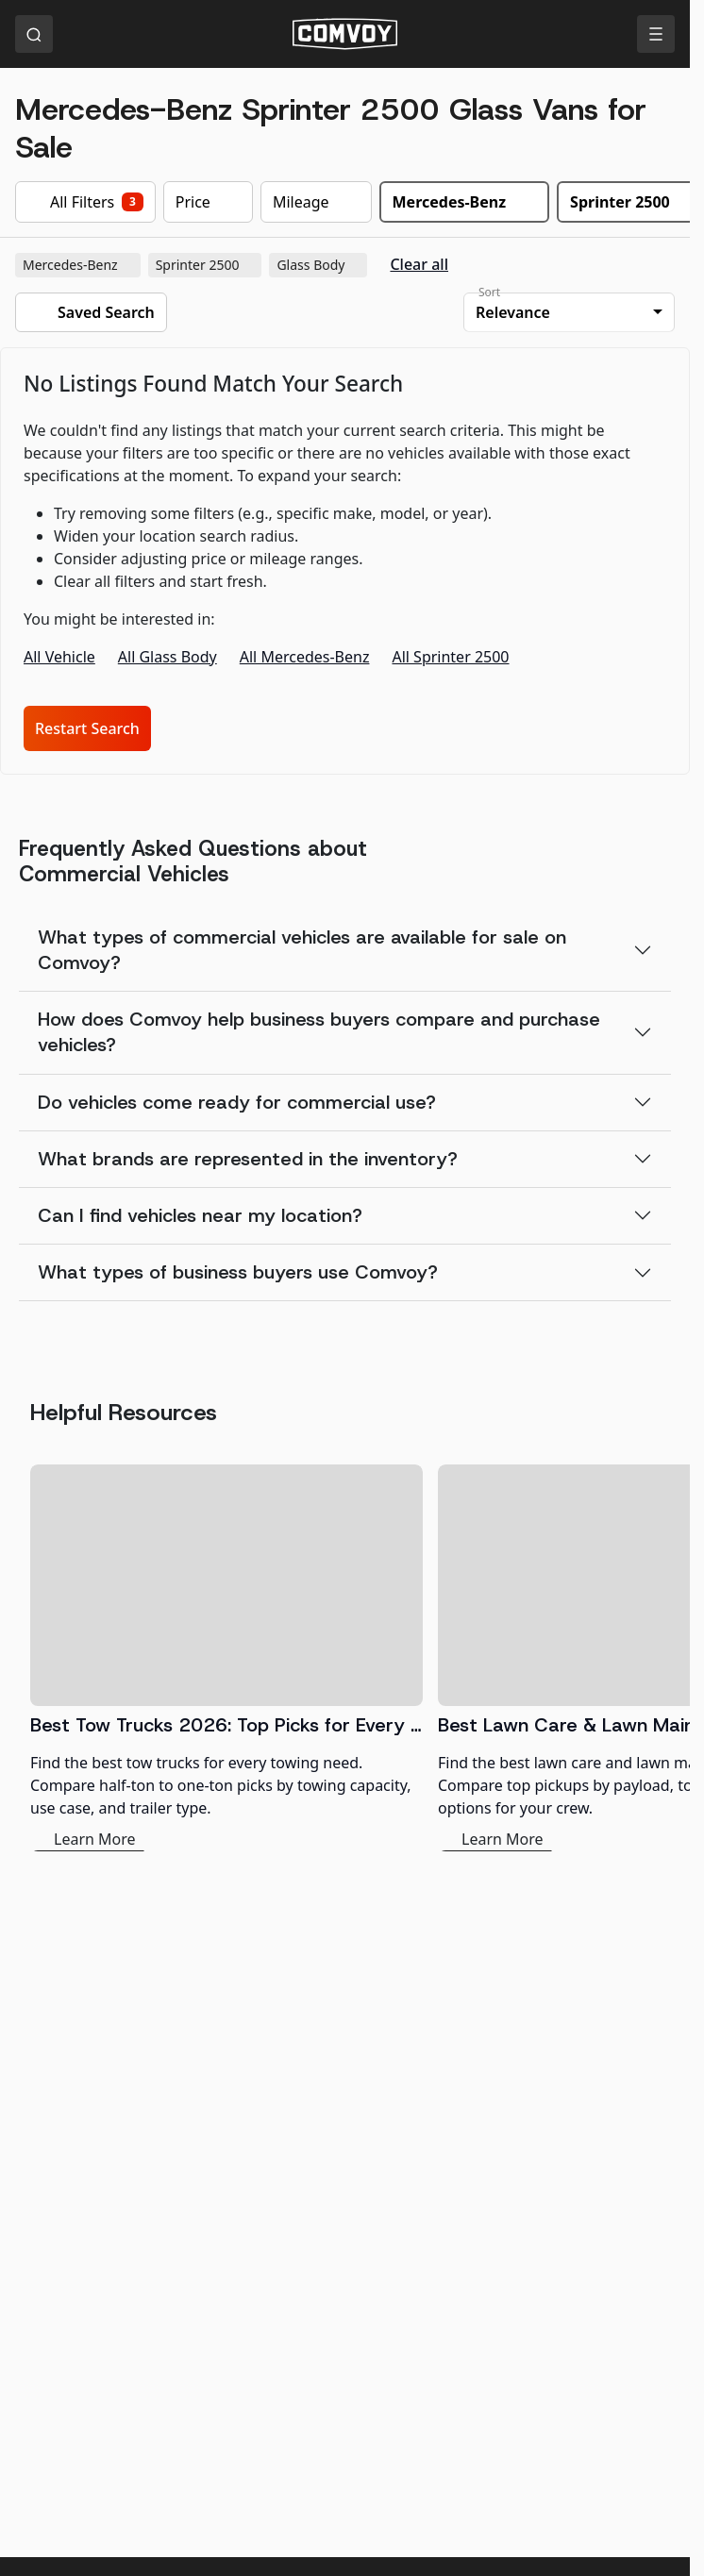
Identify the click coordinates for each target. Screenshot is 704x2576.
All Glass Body (167, 656)
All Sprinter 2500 (450, 656)
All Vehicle (59, 656)
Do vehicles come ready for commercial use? (237, 1102)
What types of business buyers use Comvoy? (238, 1272)
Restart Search (87, 728)
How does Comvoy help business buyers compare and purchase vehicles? (319, 1032)
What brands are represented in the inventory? (248, 1158)
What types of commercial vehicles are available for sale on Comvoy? (302, 950)
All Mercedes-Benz (305, 656)
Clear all (419, 265)
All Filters (85, 202)
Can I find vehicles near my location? (200, 1215)
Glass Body (320, 265)
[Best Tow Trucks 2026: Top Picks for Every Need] (226, 1657)
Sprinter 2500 (207, 265)
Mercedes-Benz (80, 265)
